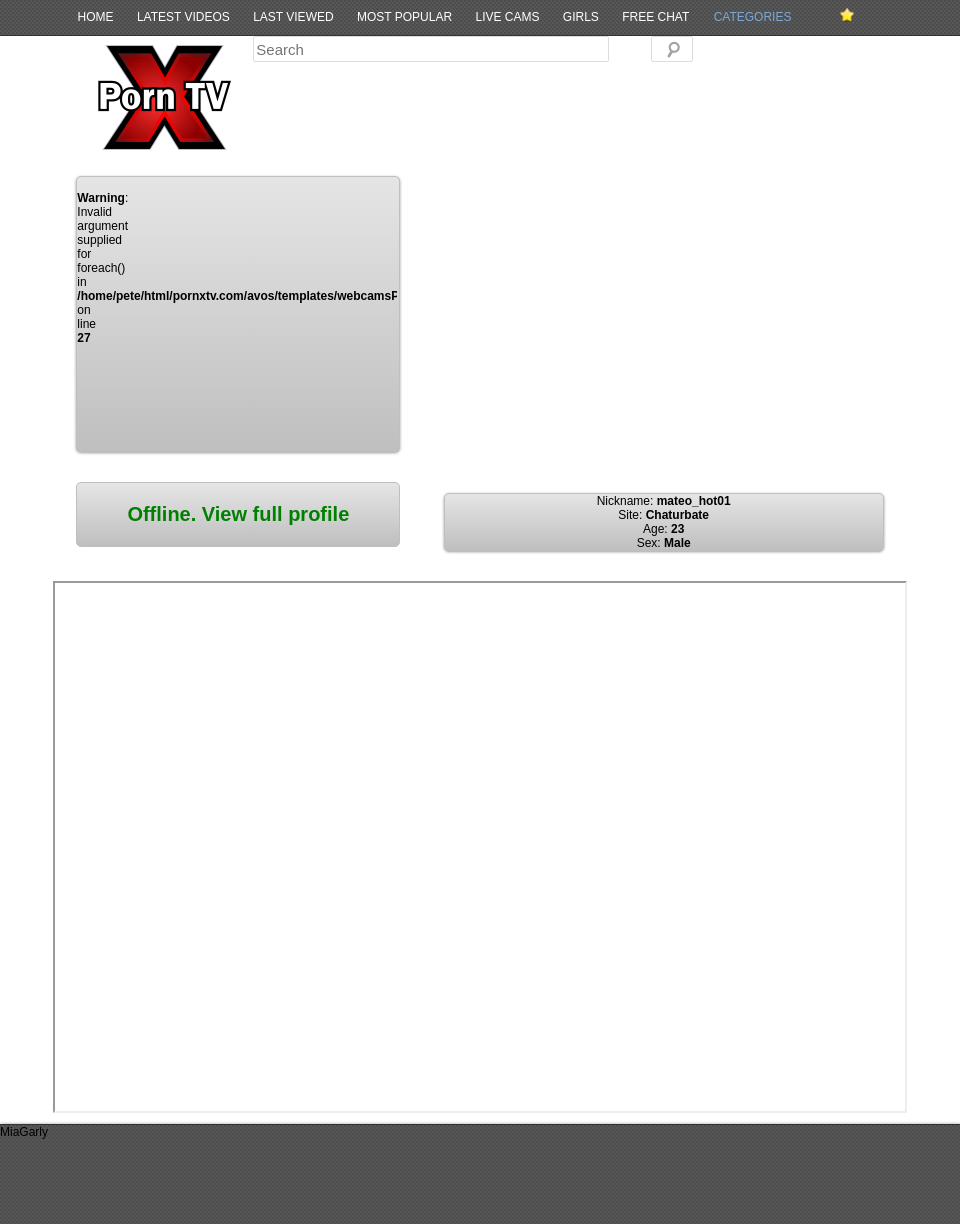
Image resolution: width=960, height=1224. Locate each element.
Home (96, 17)
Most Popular (404, 17)
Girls (581, 17)
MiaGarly (24, 1132)
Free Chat (655, 17)
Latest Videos (183, 17)
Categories (753, 17)
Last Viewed (293, 17)
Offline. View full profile (238, 514)
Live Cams (507, 17)
